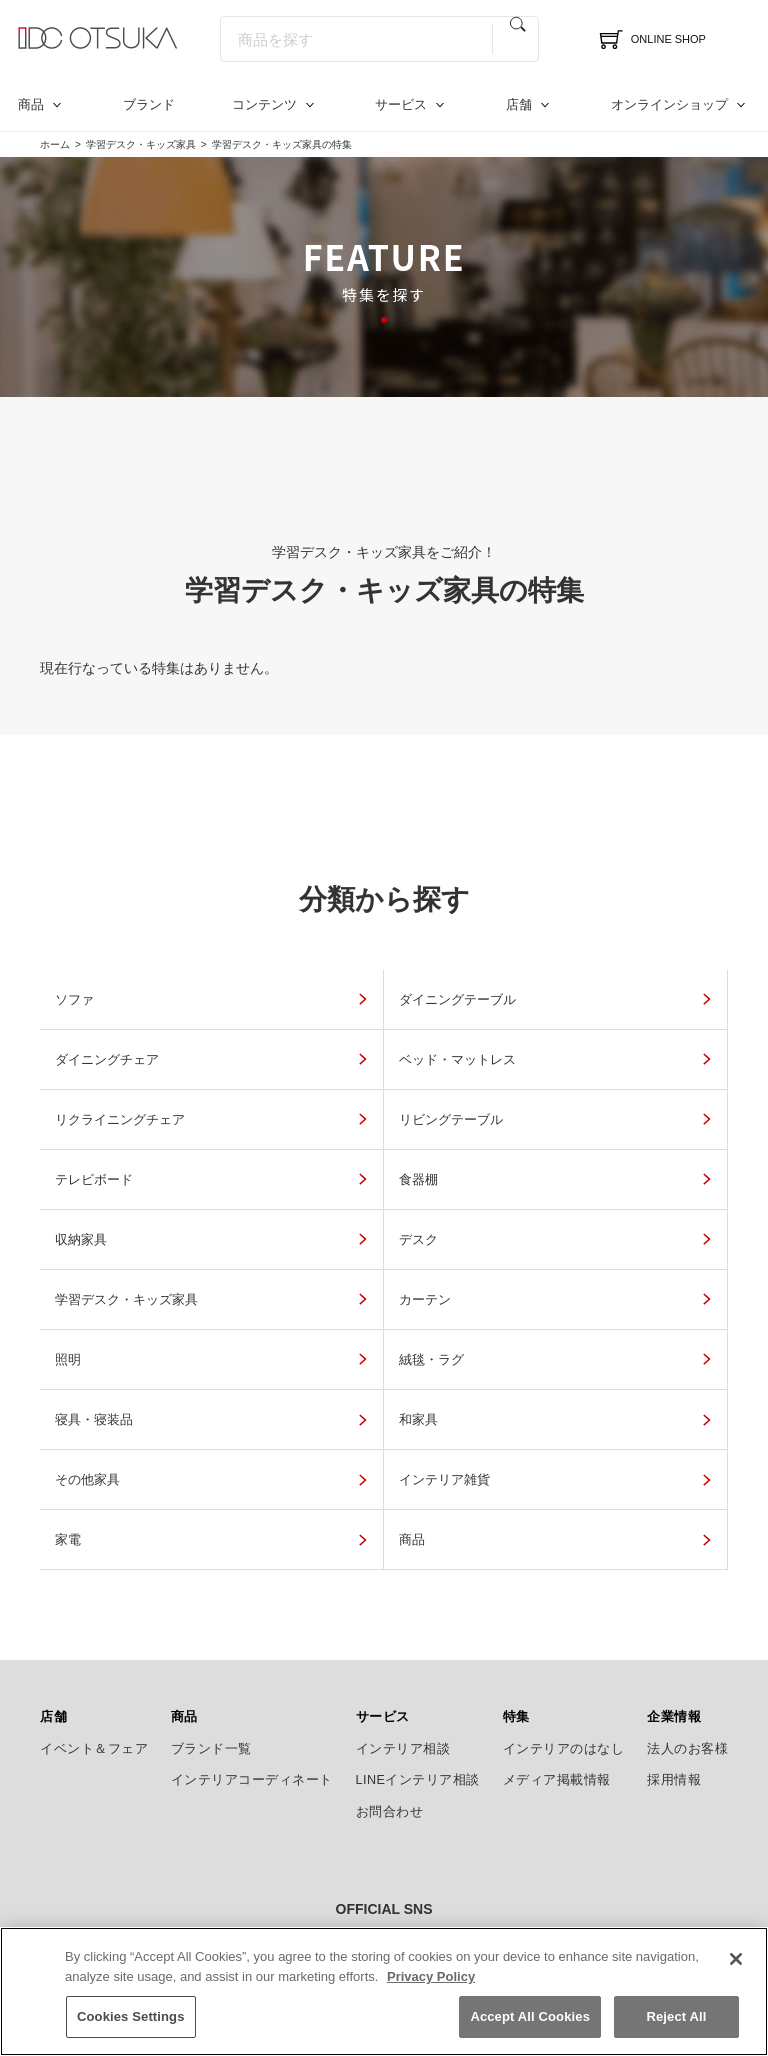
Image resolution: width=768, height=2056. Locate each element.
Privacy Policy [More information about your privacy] (431, 1991)
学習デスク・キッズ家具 (141, 144)
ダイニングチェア (589, 999)
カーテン (559, 1239)
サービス (401, 104)
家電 (76, 1479)
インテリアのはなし (564, 1688)
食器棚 (317, 1159)
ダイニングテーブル (362, 999)
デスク (83, 1239)
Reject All (676, 2032)
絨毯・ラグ (332, 1319)
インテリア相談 (403, 1688)
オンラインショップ (669, 104)
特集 (516, 1657)
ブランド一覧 (211, 1688)
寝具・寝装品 (574, 1319)
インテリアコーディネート (252, 1720)
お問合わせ (390, 1751)
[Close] (736, 1975)
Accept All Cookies (530, 2032)
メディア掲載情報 (557, 1720)
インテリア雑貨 (581, 1399)
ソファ (83, 999)
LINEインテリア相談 (418, 1720)
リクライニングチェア (370, 1079)
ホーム (55, 144)
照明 (76, 1319)
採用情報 (674, 1720)
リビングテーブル (589, 1079)
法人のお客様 (687, 1688)
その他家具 (332, 1399)
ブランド (149, 104)
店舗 (519, 104)
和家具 (83, 1399)
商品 (31, 104)
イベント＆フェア (94, 1688)
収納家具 (559, 1159)
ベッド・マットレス (128, 1079)
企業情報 (674, 1657)
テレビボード (106, 1159)
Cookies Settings (131, 2032)
